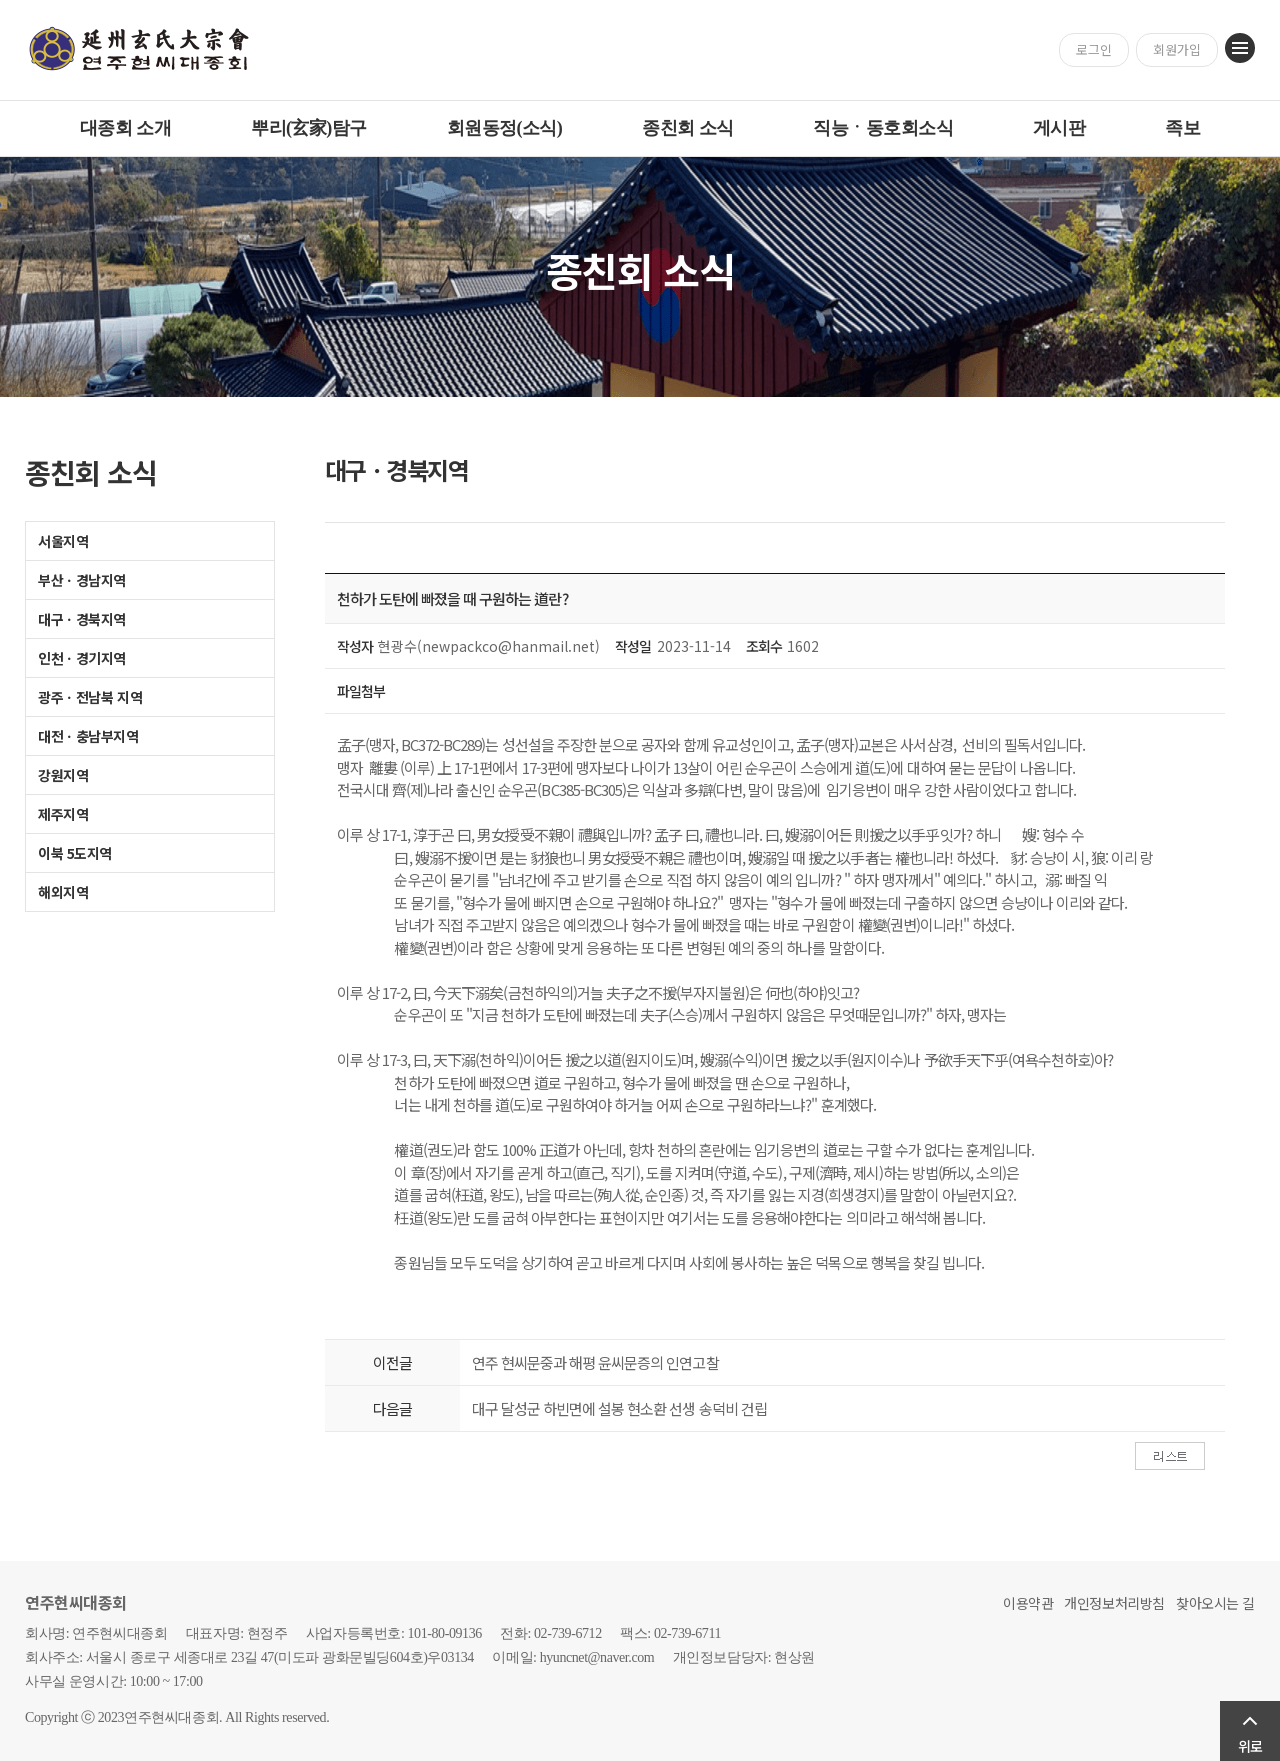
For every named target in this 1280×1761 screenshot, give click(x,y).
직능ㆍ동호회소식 (883, 128)
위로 (1250, 1746)
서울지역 (63, 541)
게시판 (1059, 128)
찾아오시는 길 (1215, 1603)
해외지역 (63, 892)
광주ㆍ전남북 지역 (90, 697)
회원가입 (1177, 49)
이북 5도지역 (75, 853)
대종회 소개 (125, 128)
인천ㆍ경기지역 (82, 658)
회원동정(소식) (505, 128)
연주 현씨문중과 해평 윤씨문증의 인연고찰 (595, 1362)
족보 (1182, 128)
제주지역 (63, 814)
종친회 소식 (687, 128)
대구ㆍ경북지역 (82, 619)
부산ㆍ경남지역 (82, 580)
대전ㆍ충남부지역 (88, 736)
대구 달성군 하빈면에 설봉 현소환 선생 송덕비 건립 (619, 1408)
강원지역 (63, 775)
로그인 (1094, 49)
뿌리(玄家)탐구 (309, 128)
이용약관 (1028, 1603)
